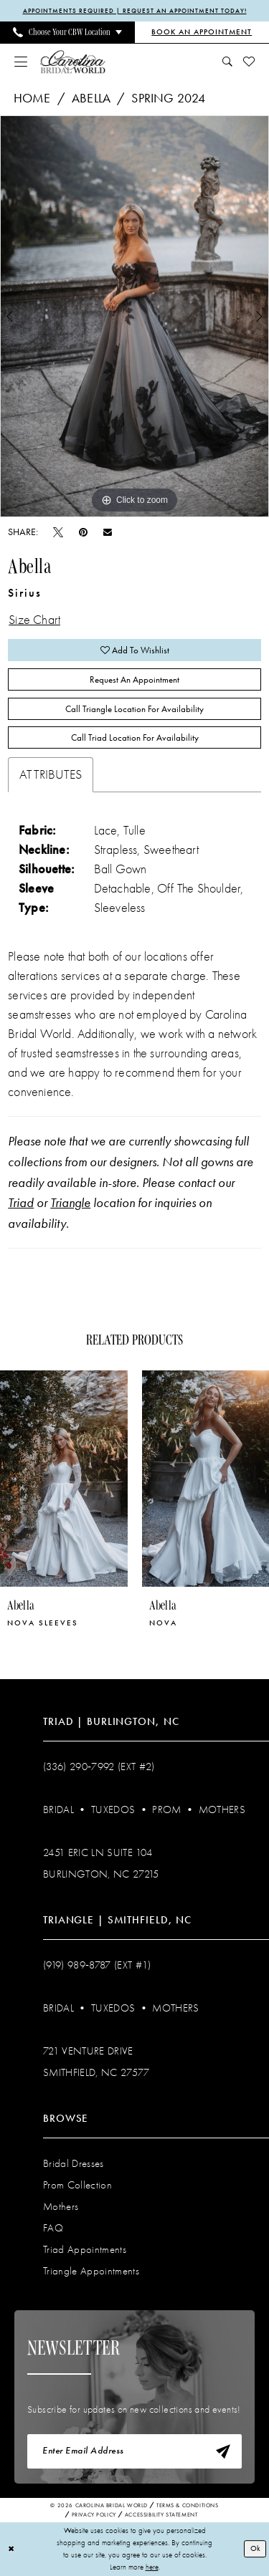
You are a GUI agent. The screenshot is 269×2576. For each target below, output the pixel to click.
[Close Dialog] (11, 2549)
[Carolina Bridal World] (72, 61)
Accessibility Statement (161, 2515)
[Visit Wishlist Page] (249, 61)
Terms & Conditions (187, 2505)
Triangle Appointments (91, 2270)
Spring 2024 (168, 98)
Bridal (58, 1809)
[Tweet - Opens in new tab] (58, 532)
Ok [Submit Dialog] (255, 2548)
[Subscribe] (223, 2451)
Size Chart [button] (34, 620)
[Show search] (227, 62)
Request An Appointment (134, 679)
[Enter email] (134, 2451)
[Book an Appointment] (202, 32)
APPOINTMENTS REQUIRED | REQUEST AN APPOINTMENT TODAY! (135, 10)
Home (32, 98)
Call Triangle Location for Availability (134, 708)
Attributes (50, 774)
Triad (21, 1203)
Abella (91, 98)
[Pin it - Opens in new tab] (83, 532)
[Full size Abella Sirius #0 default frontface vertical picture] (134, 316)
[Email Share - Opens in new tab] (108, 532)
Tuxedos (113, 1809)
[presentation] (64, 1478)
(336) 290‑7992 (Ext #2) (99, 1766)
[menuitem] (67, 32)
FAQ (53, 2227)
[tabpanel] (134, 316)
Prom (166, 1809)
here (152, 2566)
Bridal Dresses (73, 2163)
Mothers (222, 1809)
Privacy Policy (94, 2515)
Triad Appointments (84, 2249)
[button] (21, 61)
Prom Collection (77, 2184)
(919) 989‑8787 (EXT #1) (97, 1965)
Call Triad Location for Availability (135, 737)
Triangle (70, 1203)
